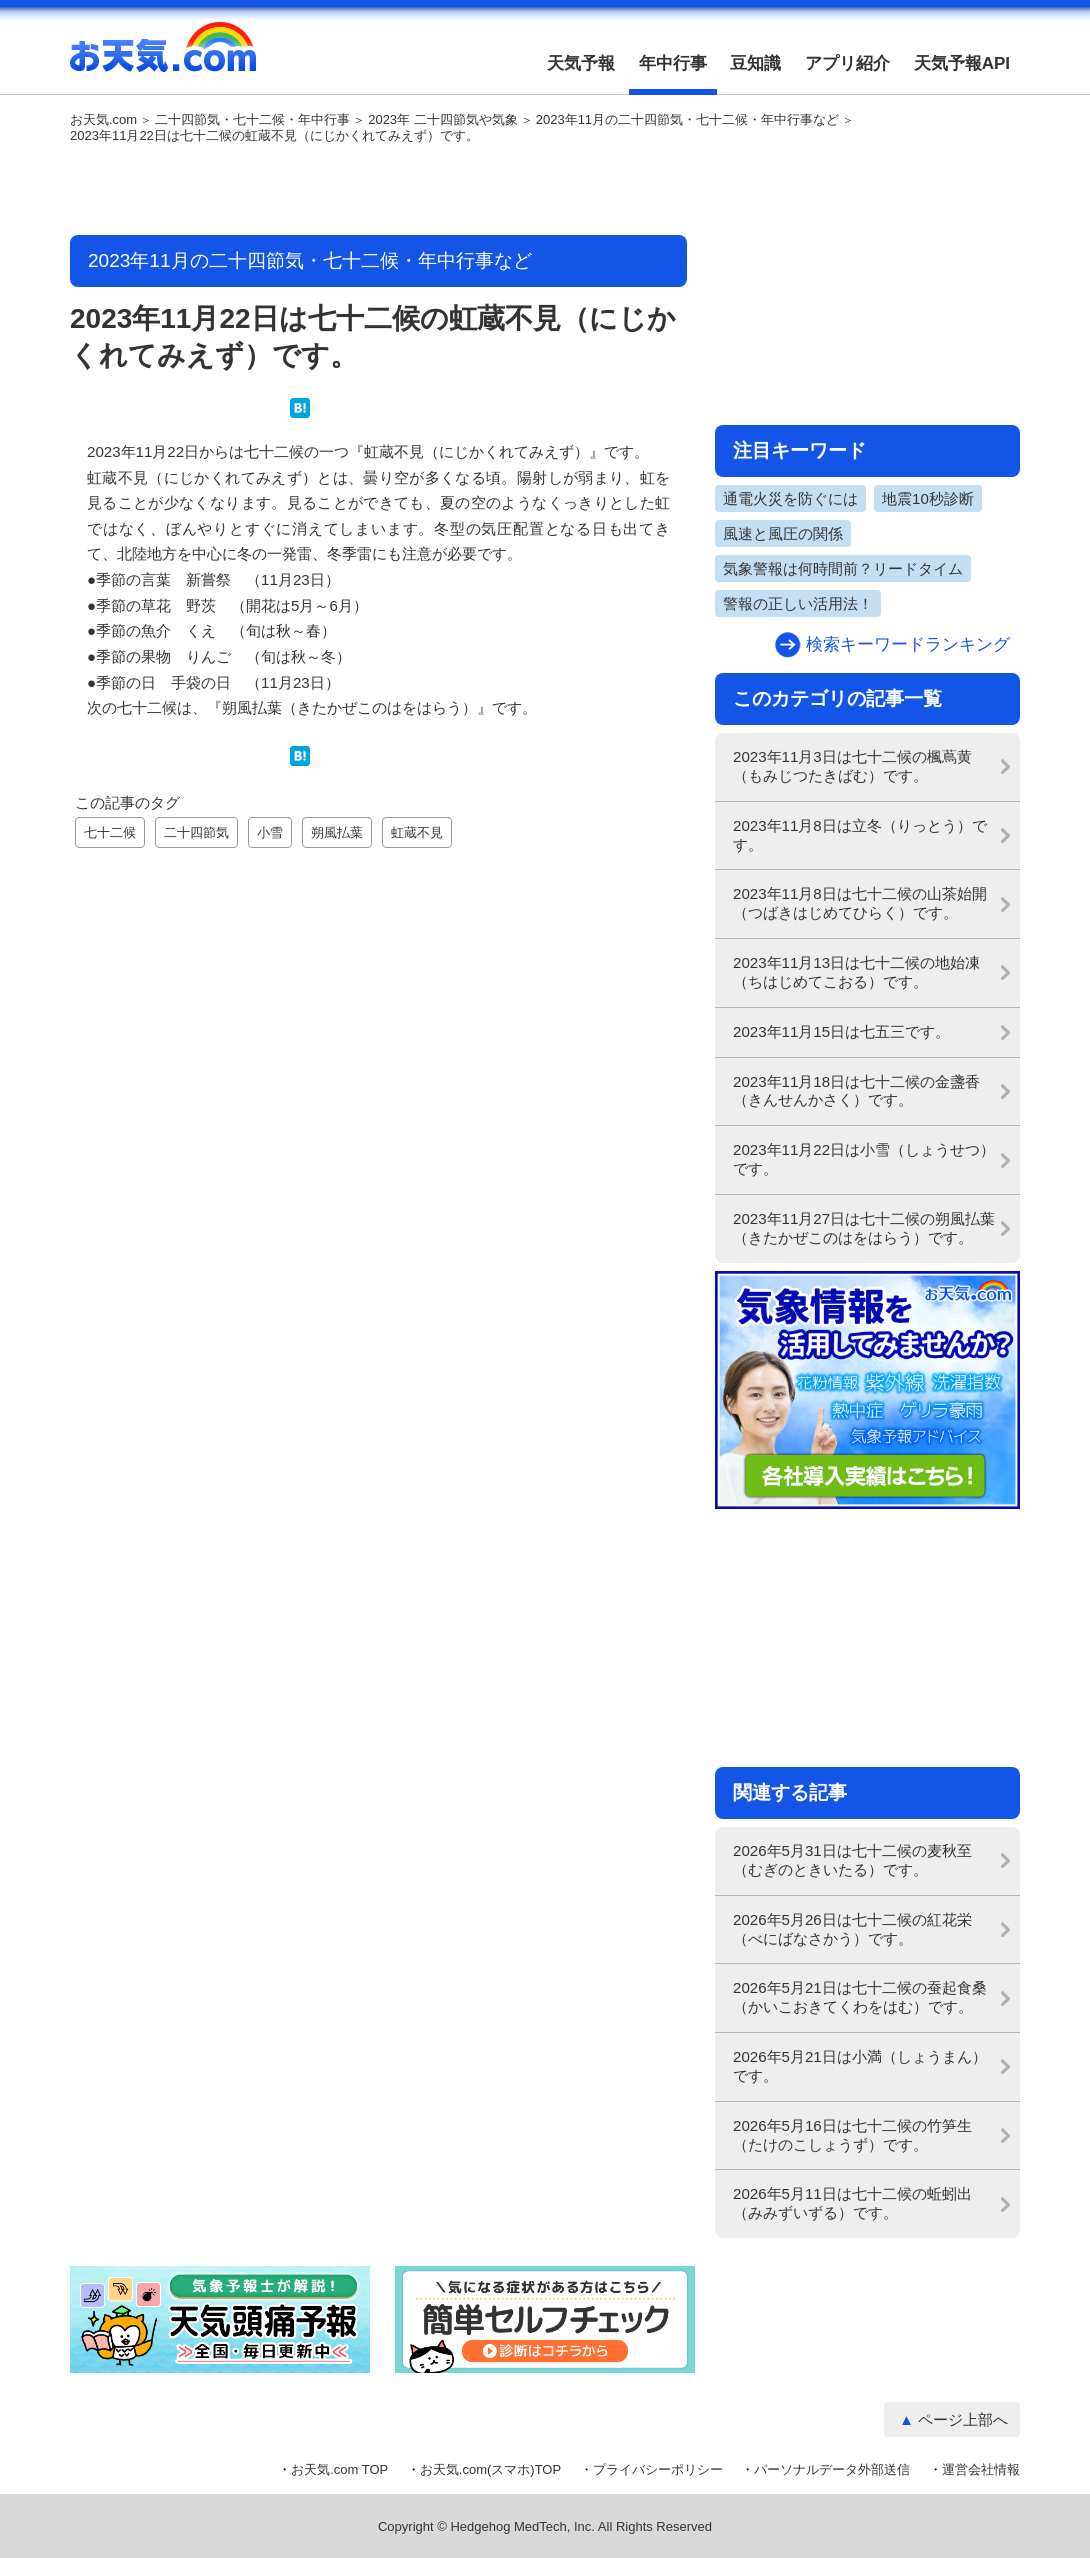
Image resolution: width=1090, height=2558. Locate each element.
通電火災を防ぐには (790, 498)
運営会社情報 (981, 2469)
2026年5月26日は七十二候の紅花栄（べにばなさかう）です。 (852, 1929)
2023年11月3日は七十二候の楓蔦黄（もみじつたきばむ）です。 (852, 766)
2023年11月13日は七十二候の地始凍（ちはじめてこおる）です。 (856, 972)
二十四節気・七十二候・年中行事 (252, 120)
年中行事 (673, 63)
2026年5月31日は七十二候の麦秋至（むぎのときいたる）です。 (852, 1860)
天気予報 (581, 63)
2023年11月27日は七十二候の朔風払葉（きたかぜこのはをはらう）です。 (864, 1228)
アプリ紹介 (847, 63)
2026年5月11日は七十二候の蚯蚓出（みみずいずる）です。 (852, 2203)
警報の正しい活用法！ (798, 603)
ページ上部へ (963, 2419)
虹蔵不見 (417, 832)
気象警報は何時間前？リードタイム (843, 568)
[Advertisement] (379, 191)
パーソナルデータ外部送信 (832, 2469)
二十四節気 (196, 832)
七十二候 (110, 832)
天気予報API (962, 63)
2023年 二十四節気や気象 (443, 120)
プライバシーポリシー (658, 2469)
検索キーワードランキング (908, 644)
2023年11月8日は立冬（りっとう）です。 (860, 835)
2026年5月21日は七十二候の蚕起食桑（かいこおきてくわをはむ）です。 (860, 1997)
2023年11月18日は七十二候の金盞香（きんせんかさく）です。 (856, 1091)
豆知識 (755, 63)
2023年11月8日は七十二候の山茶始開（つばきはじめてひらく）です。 (860, 903)
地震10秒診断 (928, 498)
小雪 (270, 832)
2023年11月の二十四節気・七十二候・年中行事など (687, 120)
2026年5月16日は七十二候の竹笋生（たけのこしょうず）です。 (852, 2135)
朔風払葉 (337, 832)
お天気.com (163, 58)
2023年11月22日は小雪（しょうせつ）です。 (864, 1159)
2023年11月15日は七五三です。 (841, 1031)
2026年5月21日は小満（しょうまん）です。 (860, 2066)
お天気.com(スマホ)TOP (490, 2469)
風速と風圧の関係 (783, 533)
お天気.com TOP (339, 2469)
